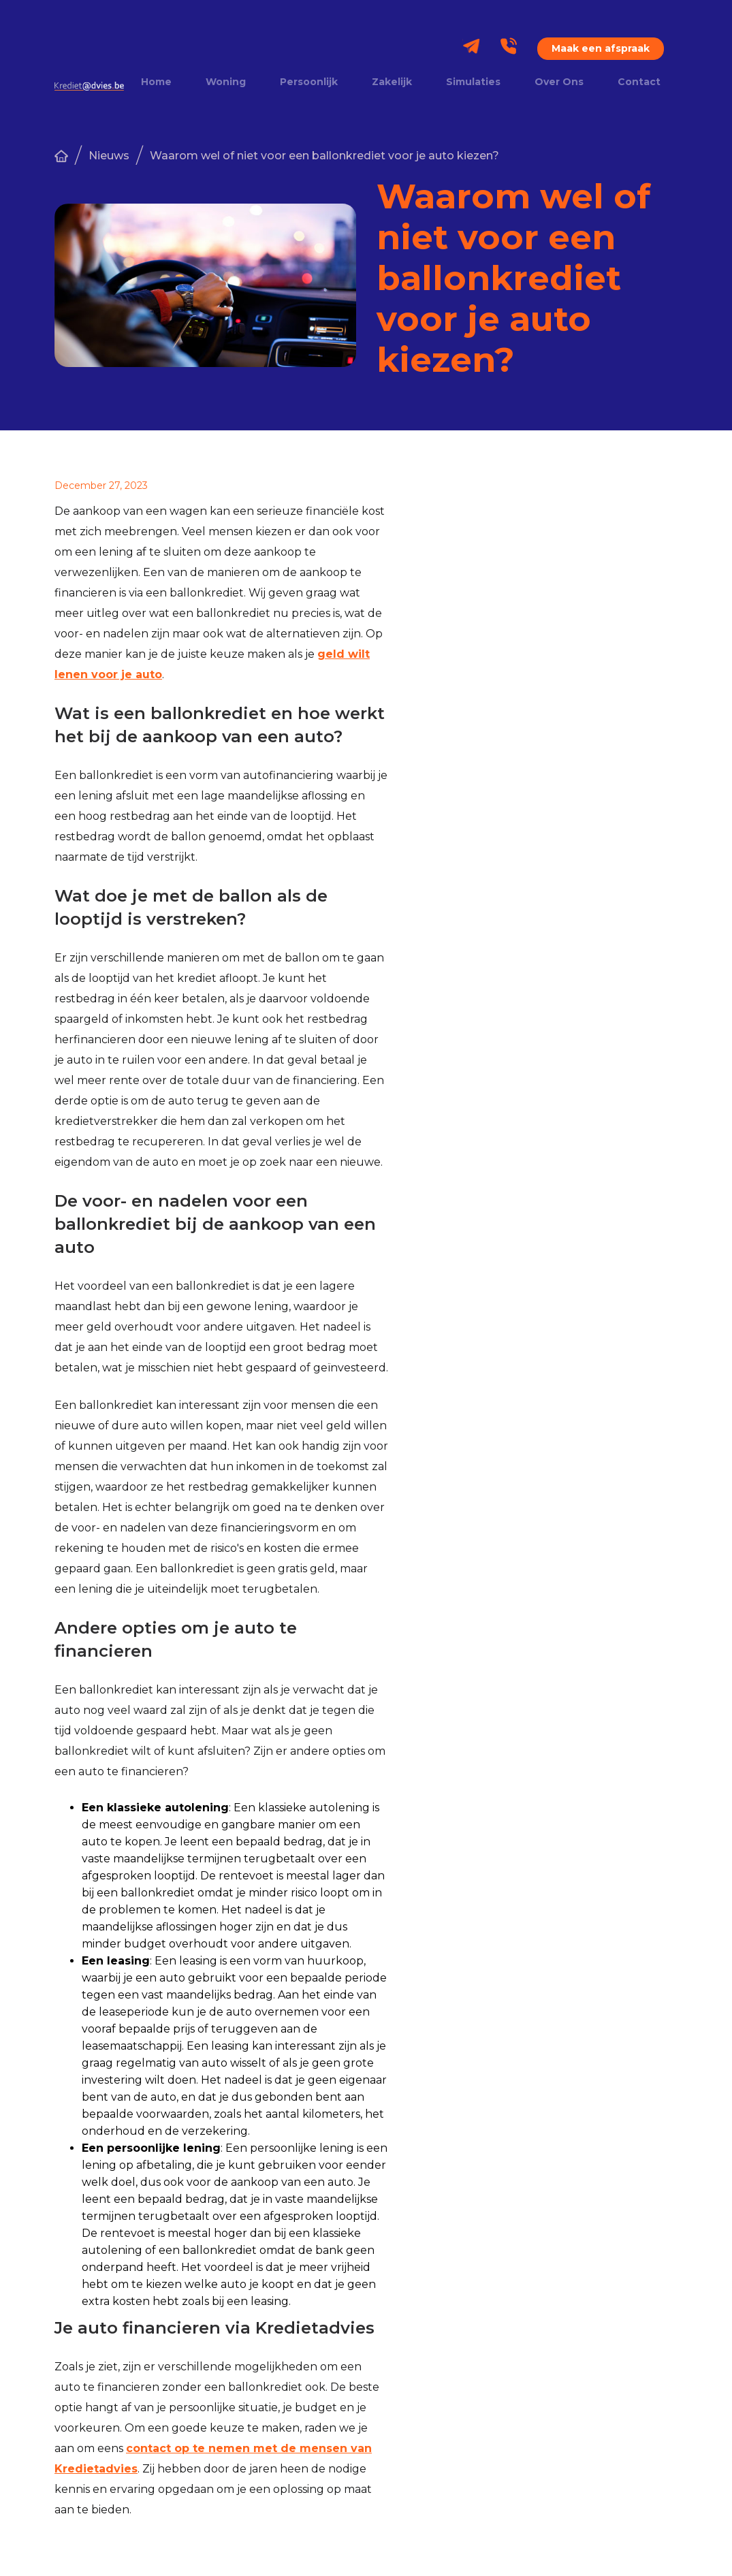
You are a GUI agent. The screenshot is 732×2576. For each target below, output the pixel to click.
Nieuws (109, 155)
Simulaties (473, 82)
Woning (226, 82)
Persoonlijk (309, 82)
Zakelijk (392, 82)
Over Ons (559, 82)
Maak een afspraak (601, 48)
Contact (639, 82)
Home (156, 82)
